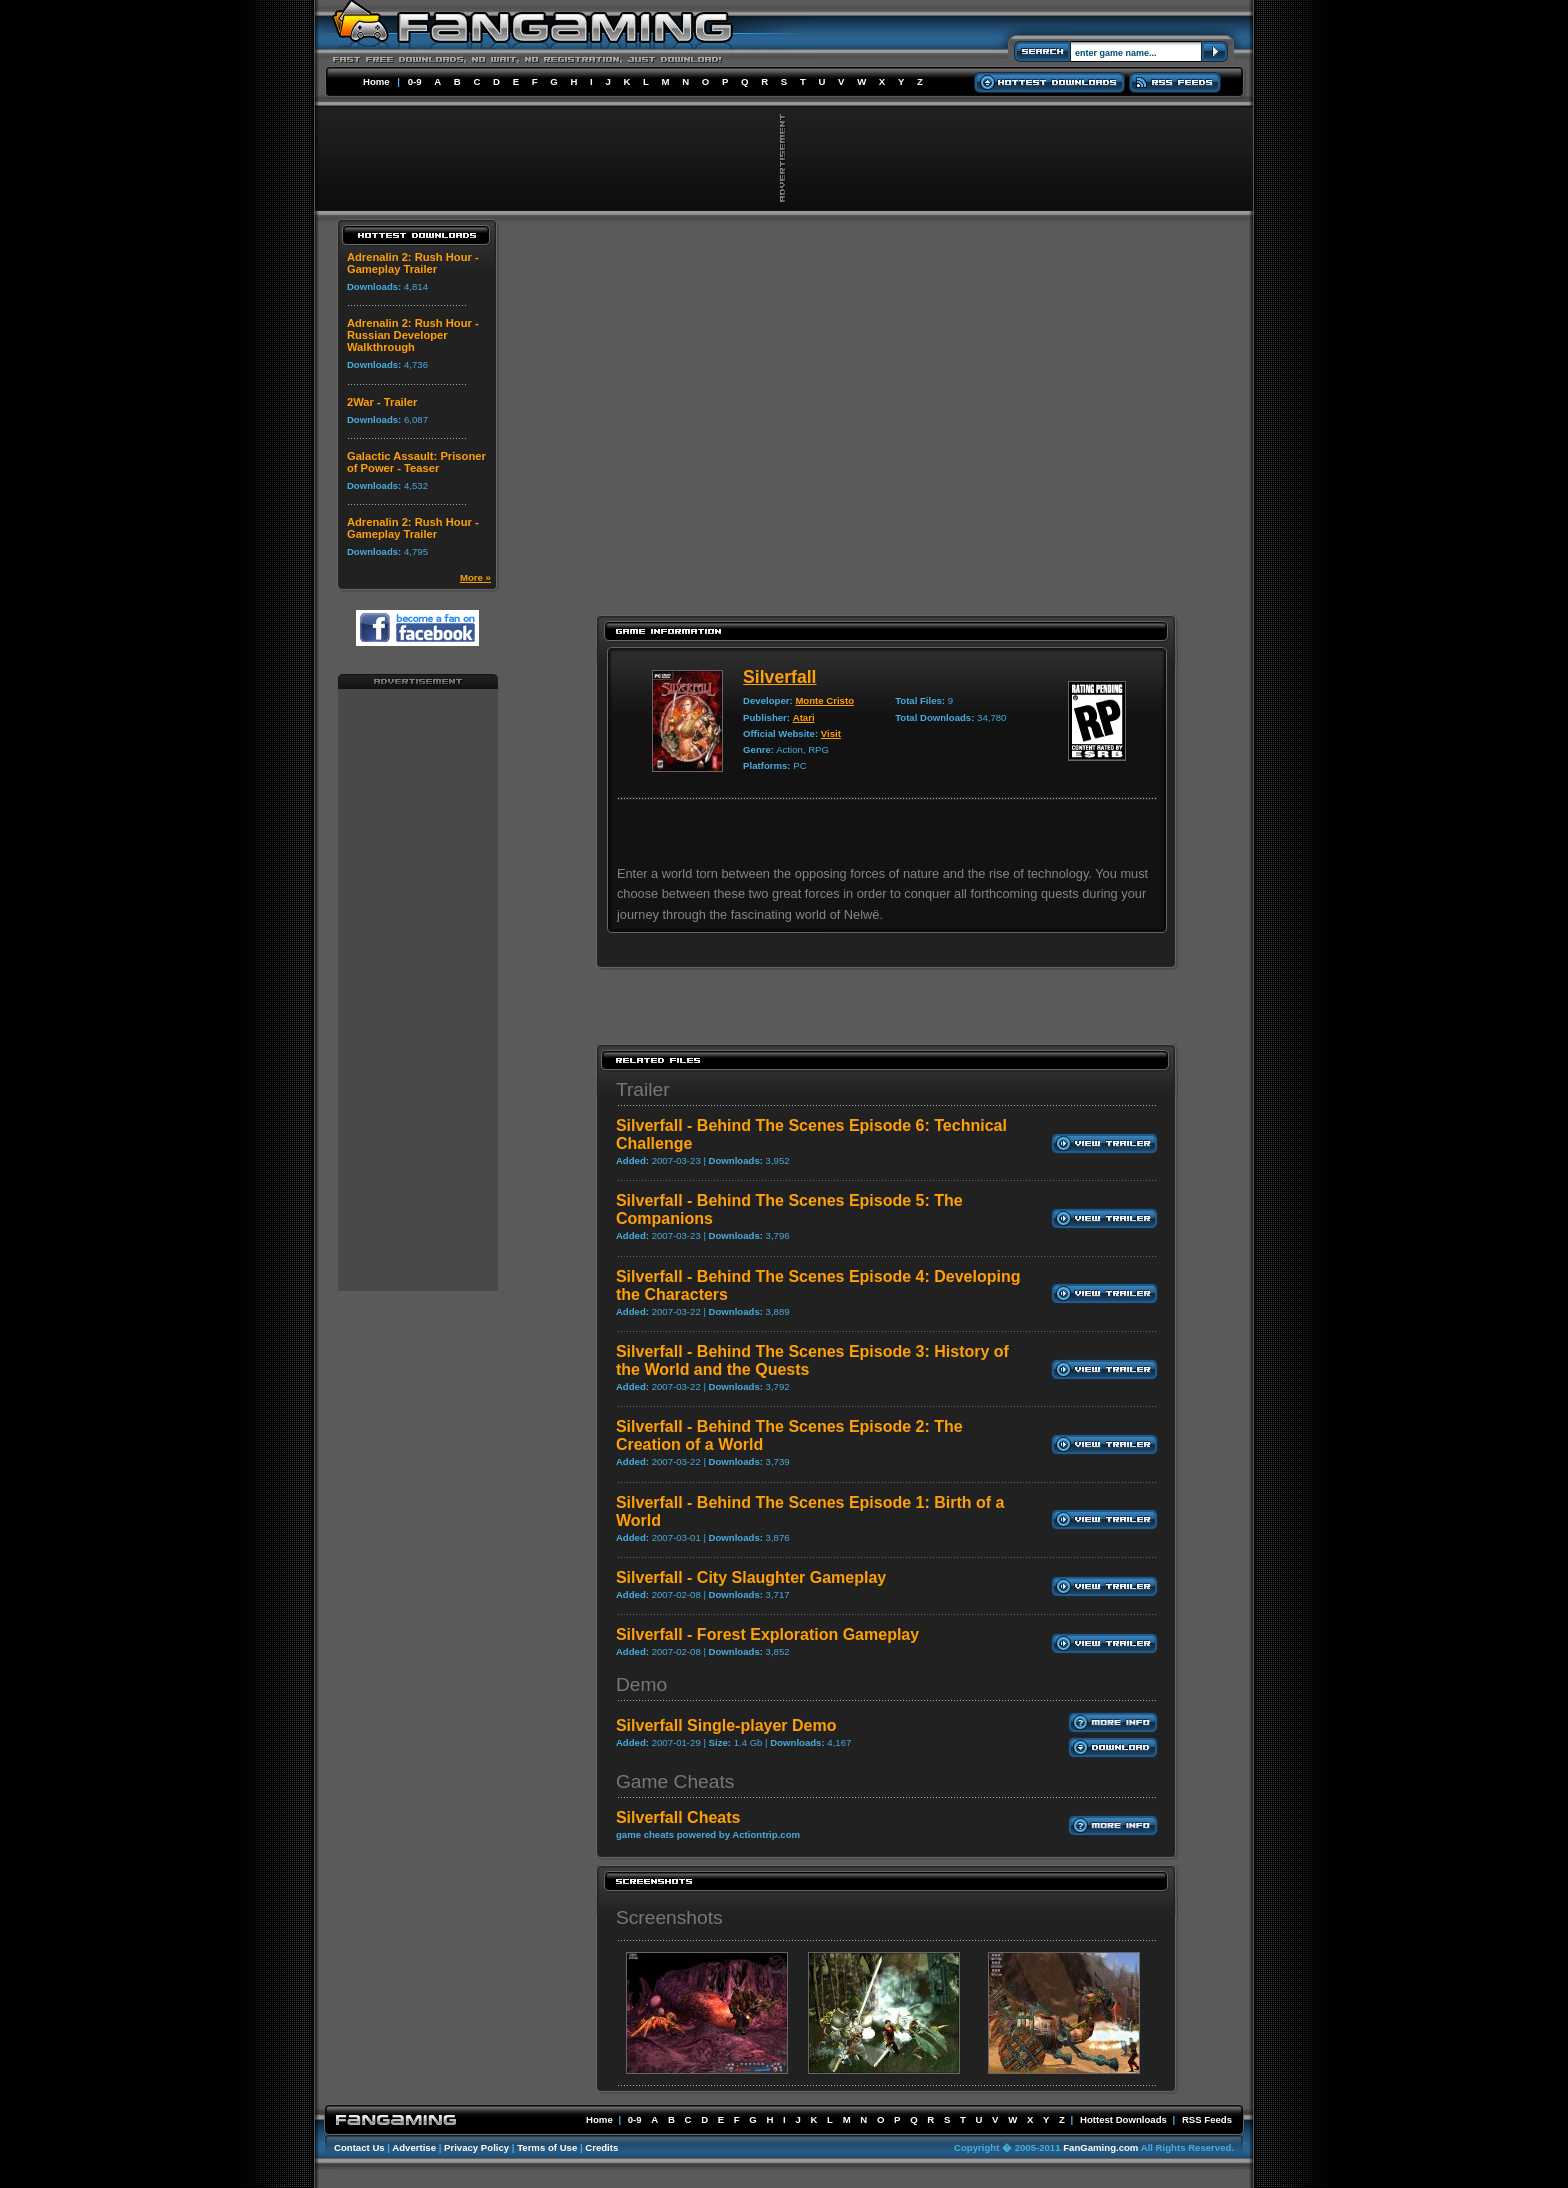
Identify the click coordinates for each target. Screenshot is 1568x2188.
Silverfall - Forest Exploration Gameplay (767, 1634)
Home (376, 81)
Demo (641, 1684)
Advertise (414, 2147)
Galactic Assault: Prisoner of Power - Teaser (416, 462)
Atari (804, 717)
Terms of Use (547, 2147)
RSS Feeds (1207, 2119)
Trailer (643, 1089)
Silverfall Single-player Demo (726, 1725)
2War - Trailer (382, 402)
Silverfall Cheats (678, 1817)
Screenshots (669, 1917)
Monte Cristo (824, 700)
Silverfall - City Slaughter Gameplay (751, 1577)
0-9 (415, 81)
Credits (601, 2147)
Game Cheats (675, 1781)
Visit (831, 733)
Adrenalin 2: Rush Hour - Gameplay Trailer (413, 263)
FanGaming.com (1100, 2147)
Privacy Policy (476, 2147)
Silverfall (779, 677)
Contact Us (359, 2147)
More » (475, 577)
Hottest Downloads (1123, 2119)
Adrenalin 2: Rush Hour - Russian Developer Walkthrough (413, 335)
